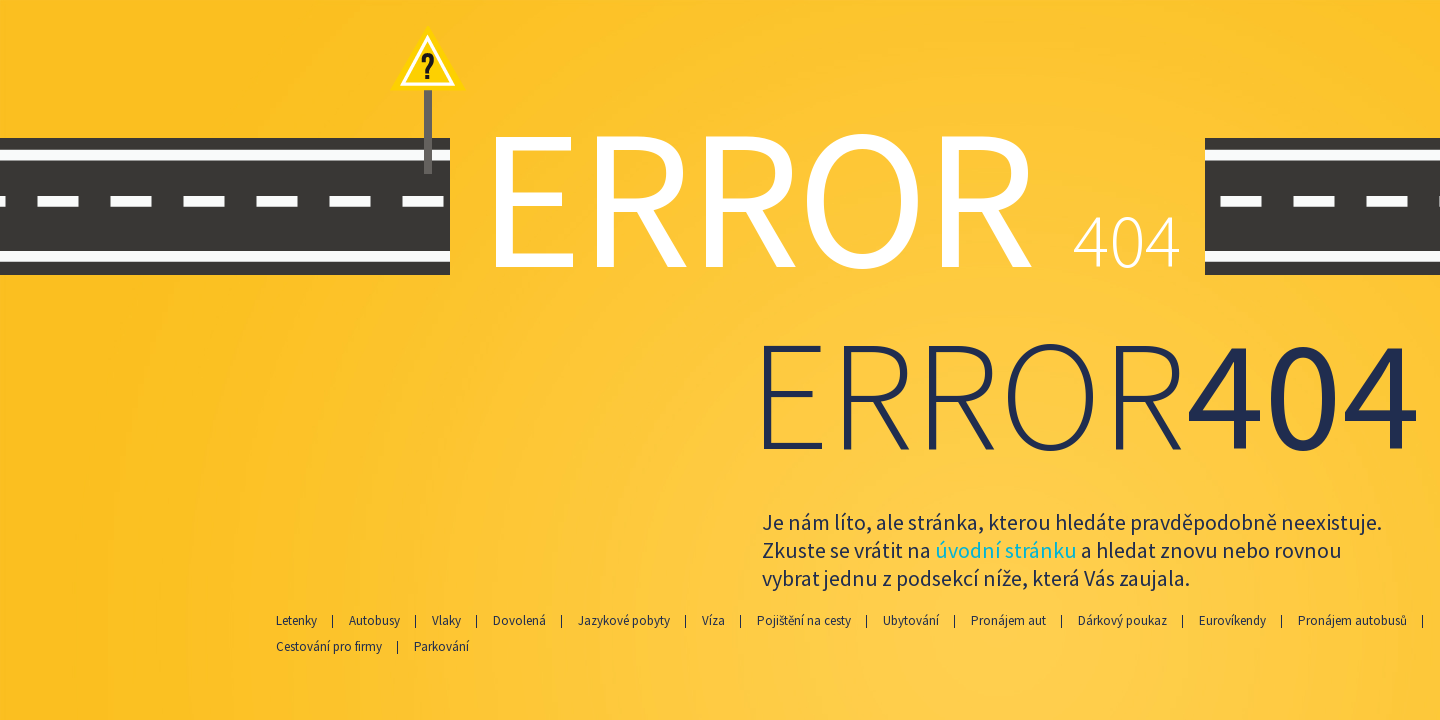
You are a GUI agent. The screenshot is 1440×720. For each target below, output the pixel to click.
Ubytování (911, 620)
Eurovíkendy (1232, 620)
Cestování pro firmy (329, 646)
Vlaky (446, 620)
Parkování (441, 646)
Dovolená (519, 620)
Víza (713, 620)
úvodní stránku (1006, 550)
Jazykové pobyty (624, 620)
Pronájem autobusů (1352, 620)
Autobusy (374, 620)
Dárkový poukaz (1122, 620)
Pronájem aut (1008, 620)
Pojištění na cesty (804, 620)
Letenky (296, 620)
